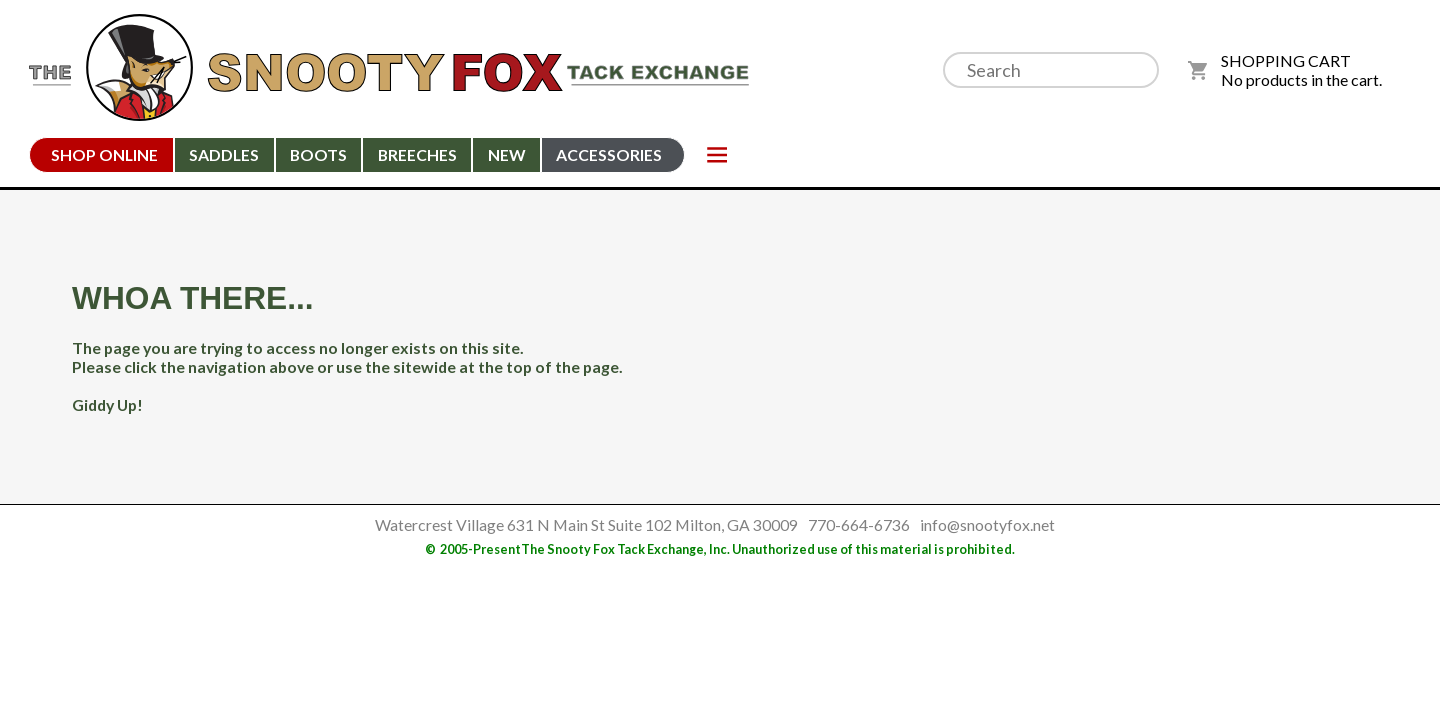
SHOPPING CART (1286, 60)
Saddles (224, 154)
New (507, 154)
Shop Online (104, 154)
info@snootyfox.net (987, 524)
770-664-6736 (859, 524)
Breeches (417, 154)
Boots (318, 154)
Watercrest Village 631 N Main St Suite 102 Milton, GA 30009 (586, 524)
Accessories (609, 154)
